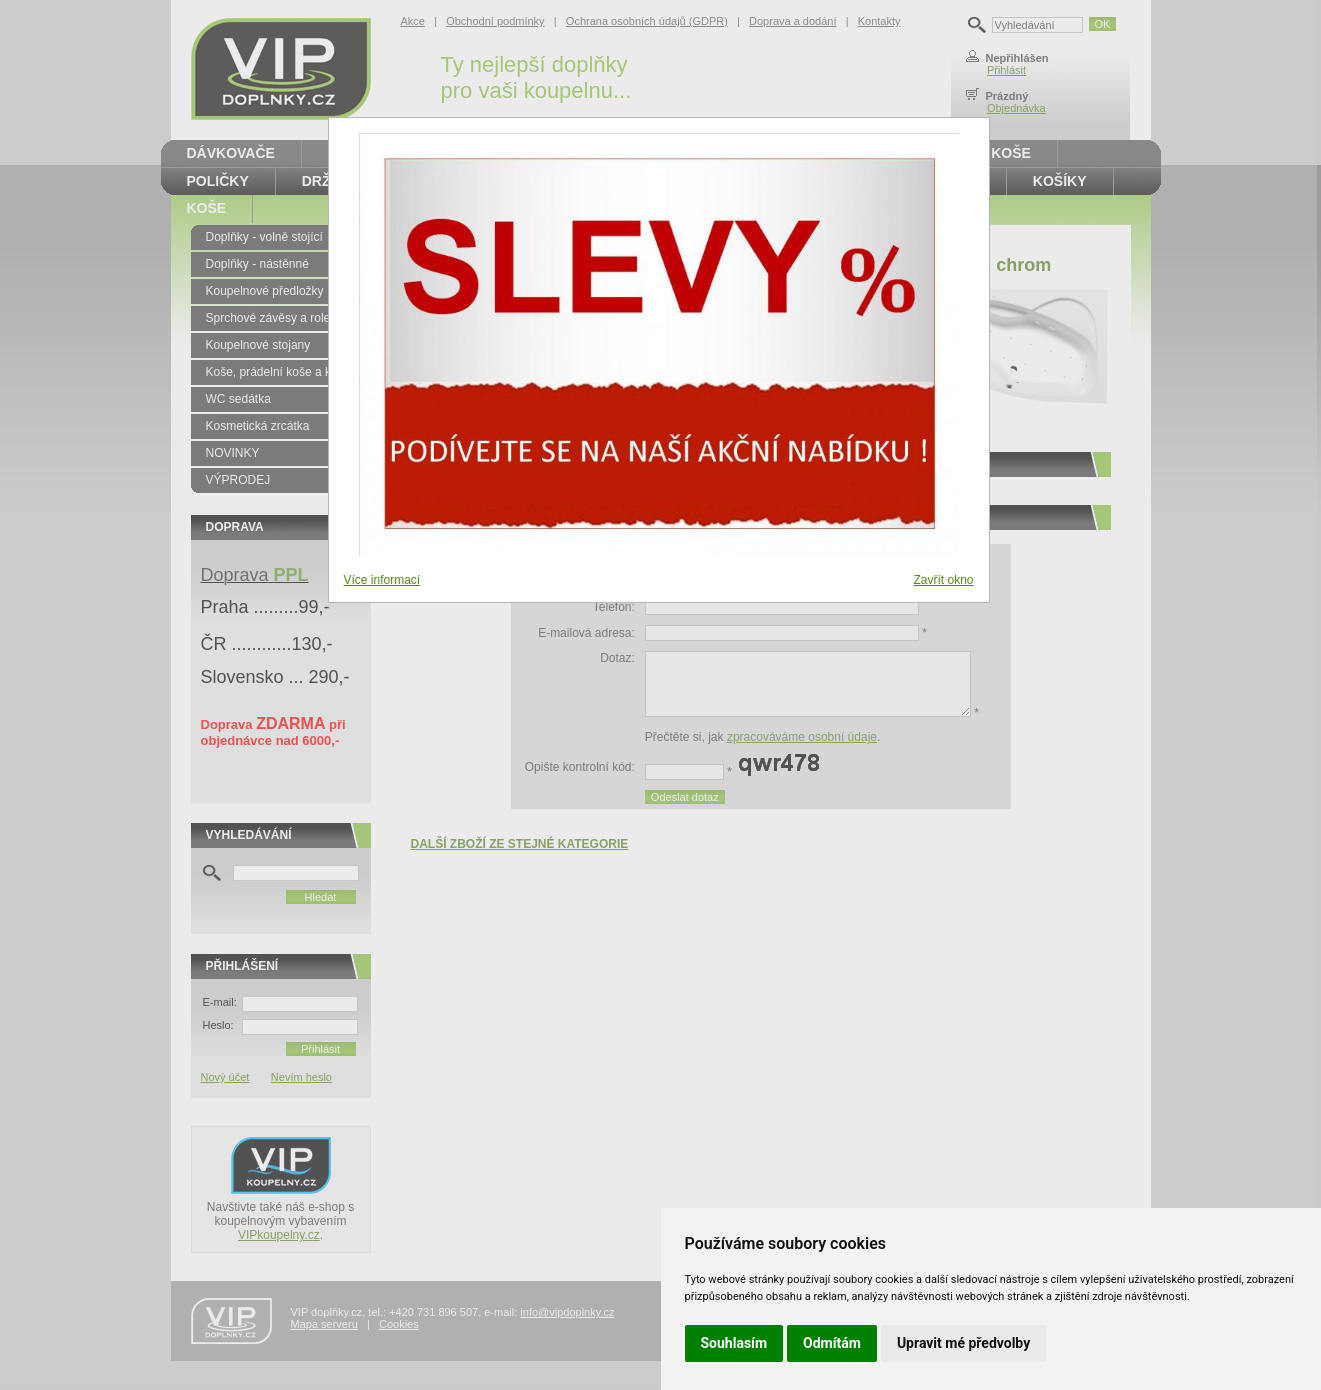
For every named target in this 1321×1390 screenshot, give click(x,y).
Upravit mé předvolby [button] (963, 1343)
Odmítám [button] (832, 1343)
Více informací (382, 580)
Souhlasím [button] (734, 1343)
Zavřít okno (943, 580)
